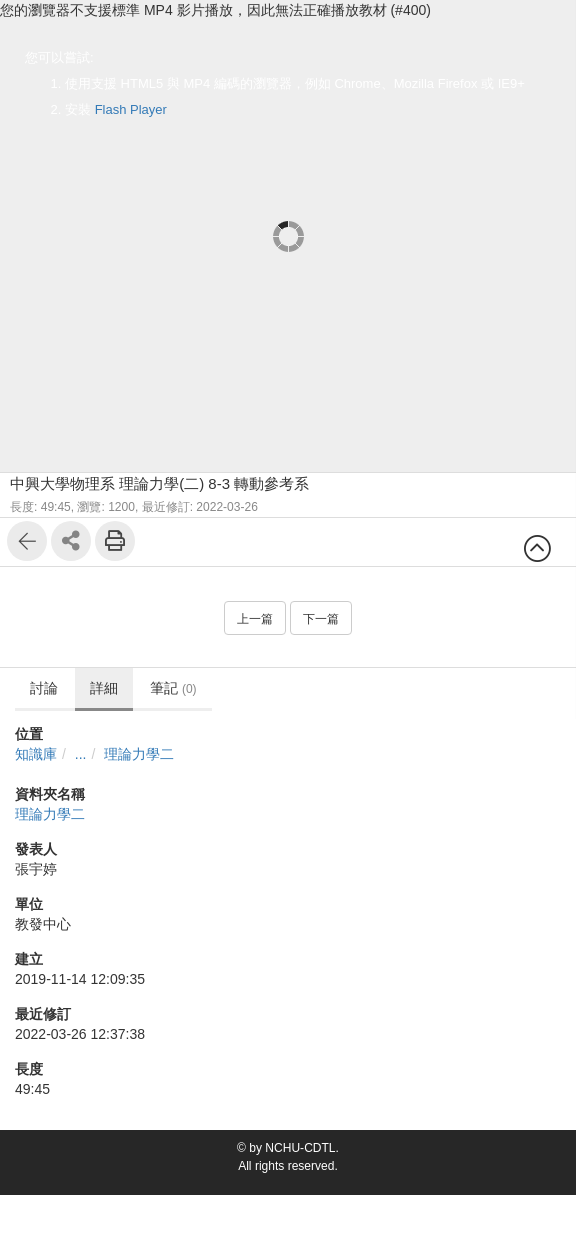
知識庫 (36, 754)
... (81, 754)
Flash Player (131, 109)
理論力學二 (139, 754)
